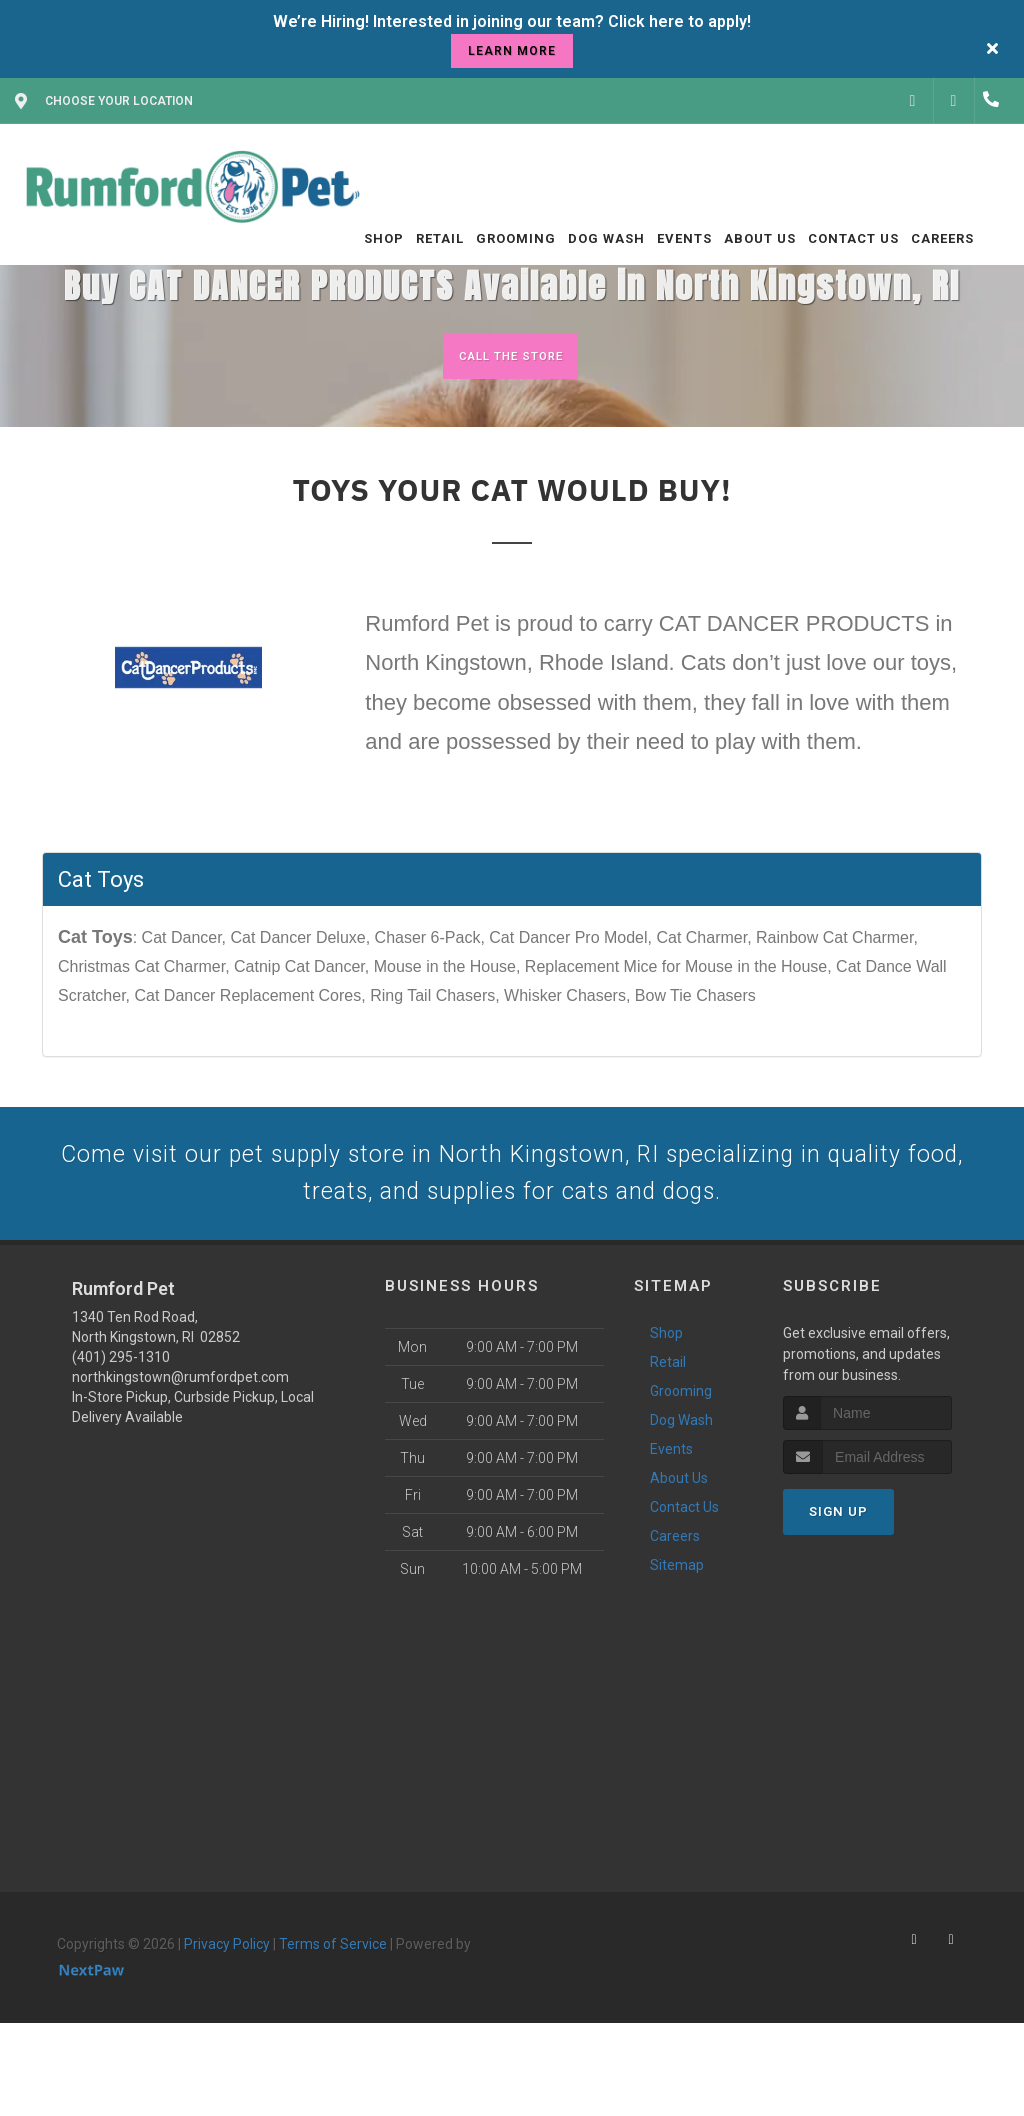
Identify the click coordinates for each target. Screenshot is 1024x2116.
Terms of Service (333, 1969)
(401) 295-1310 (121, 1382)
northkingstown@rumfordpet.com (180, 1402)
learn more (512, 51)
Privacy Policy (227, 1969)
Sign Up (838, 1536)
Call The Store (509, 355)
